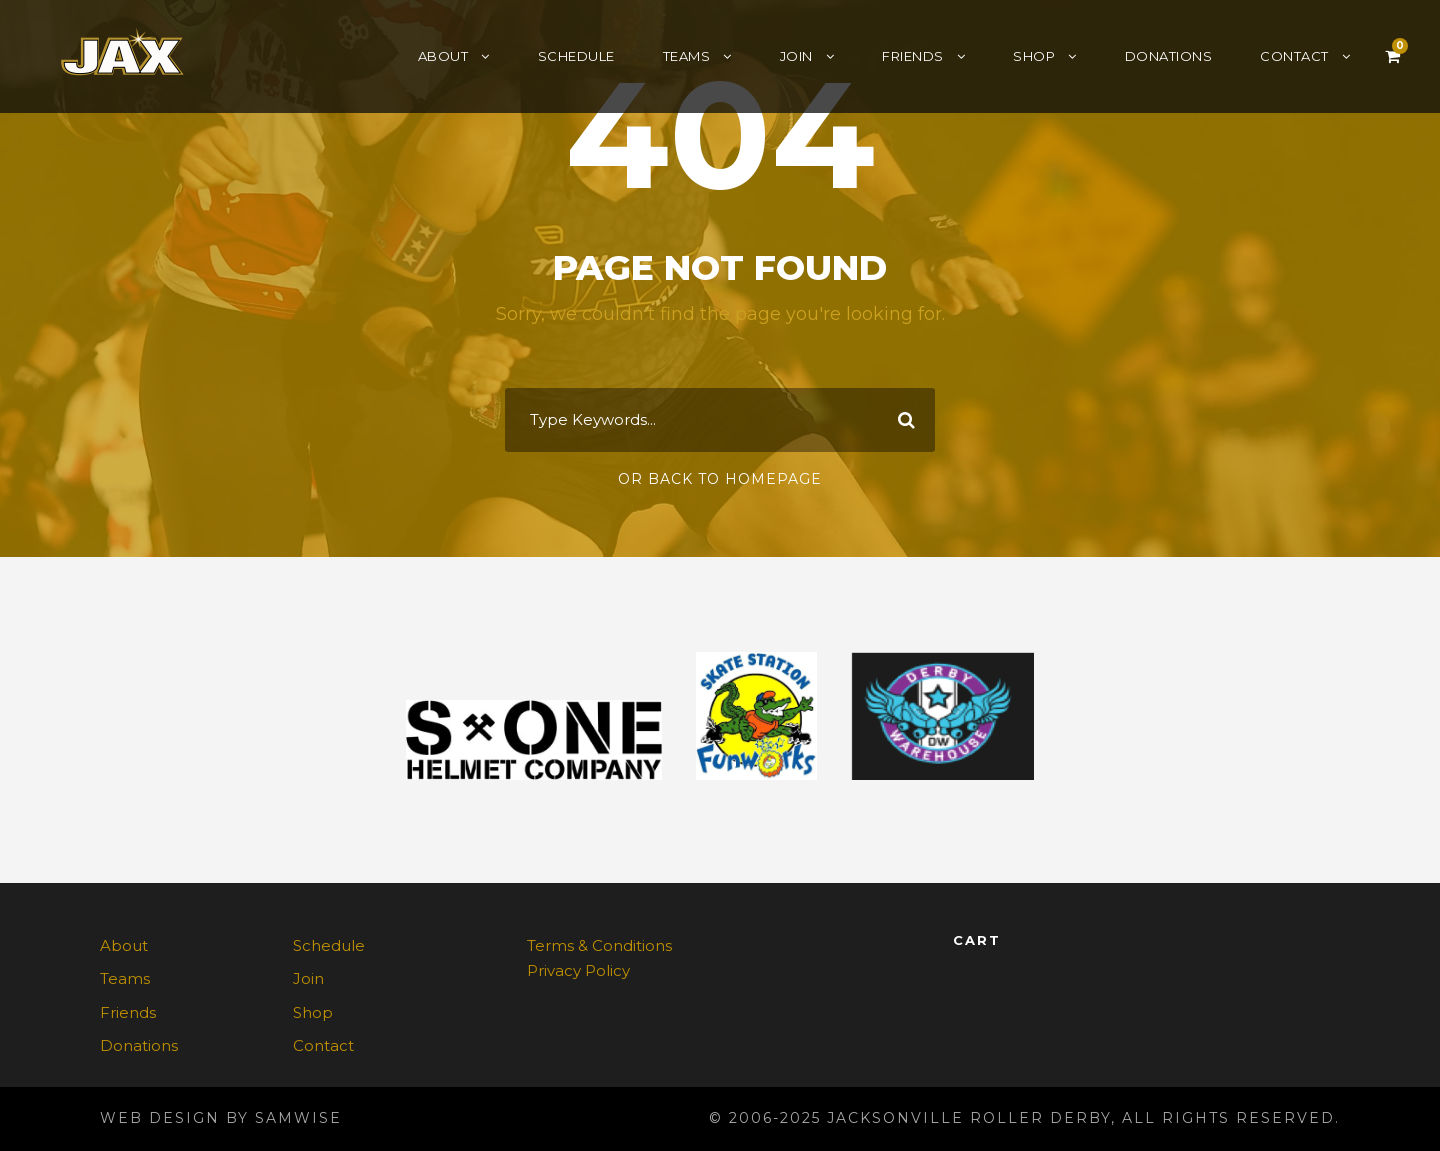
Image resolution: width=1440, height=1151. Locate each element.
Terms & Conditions (599, 945)
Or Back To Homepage (720, 479)
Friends (913, 56)
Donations (1169, 56)
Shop (1034, 56)
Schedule (576, 56)
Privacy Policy (578, 970)
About (443, 56)
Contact (1294, 56)
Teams (687, 56)
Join (796, 56)
